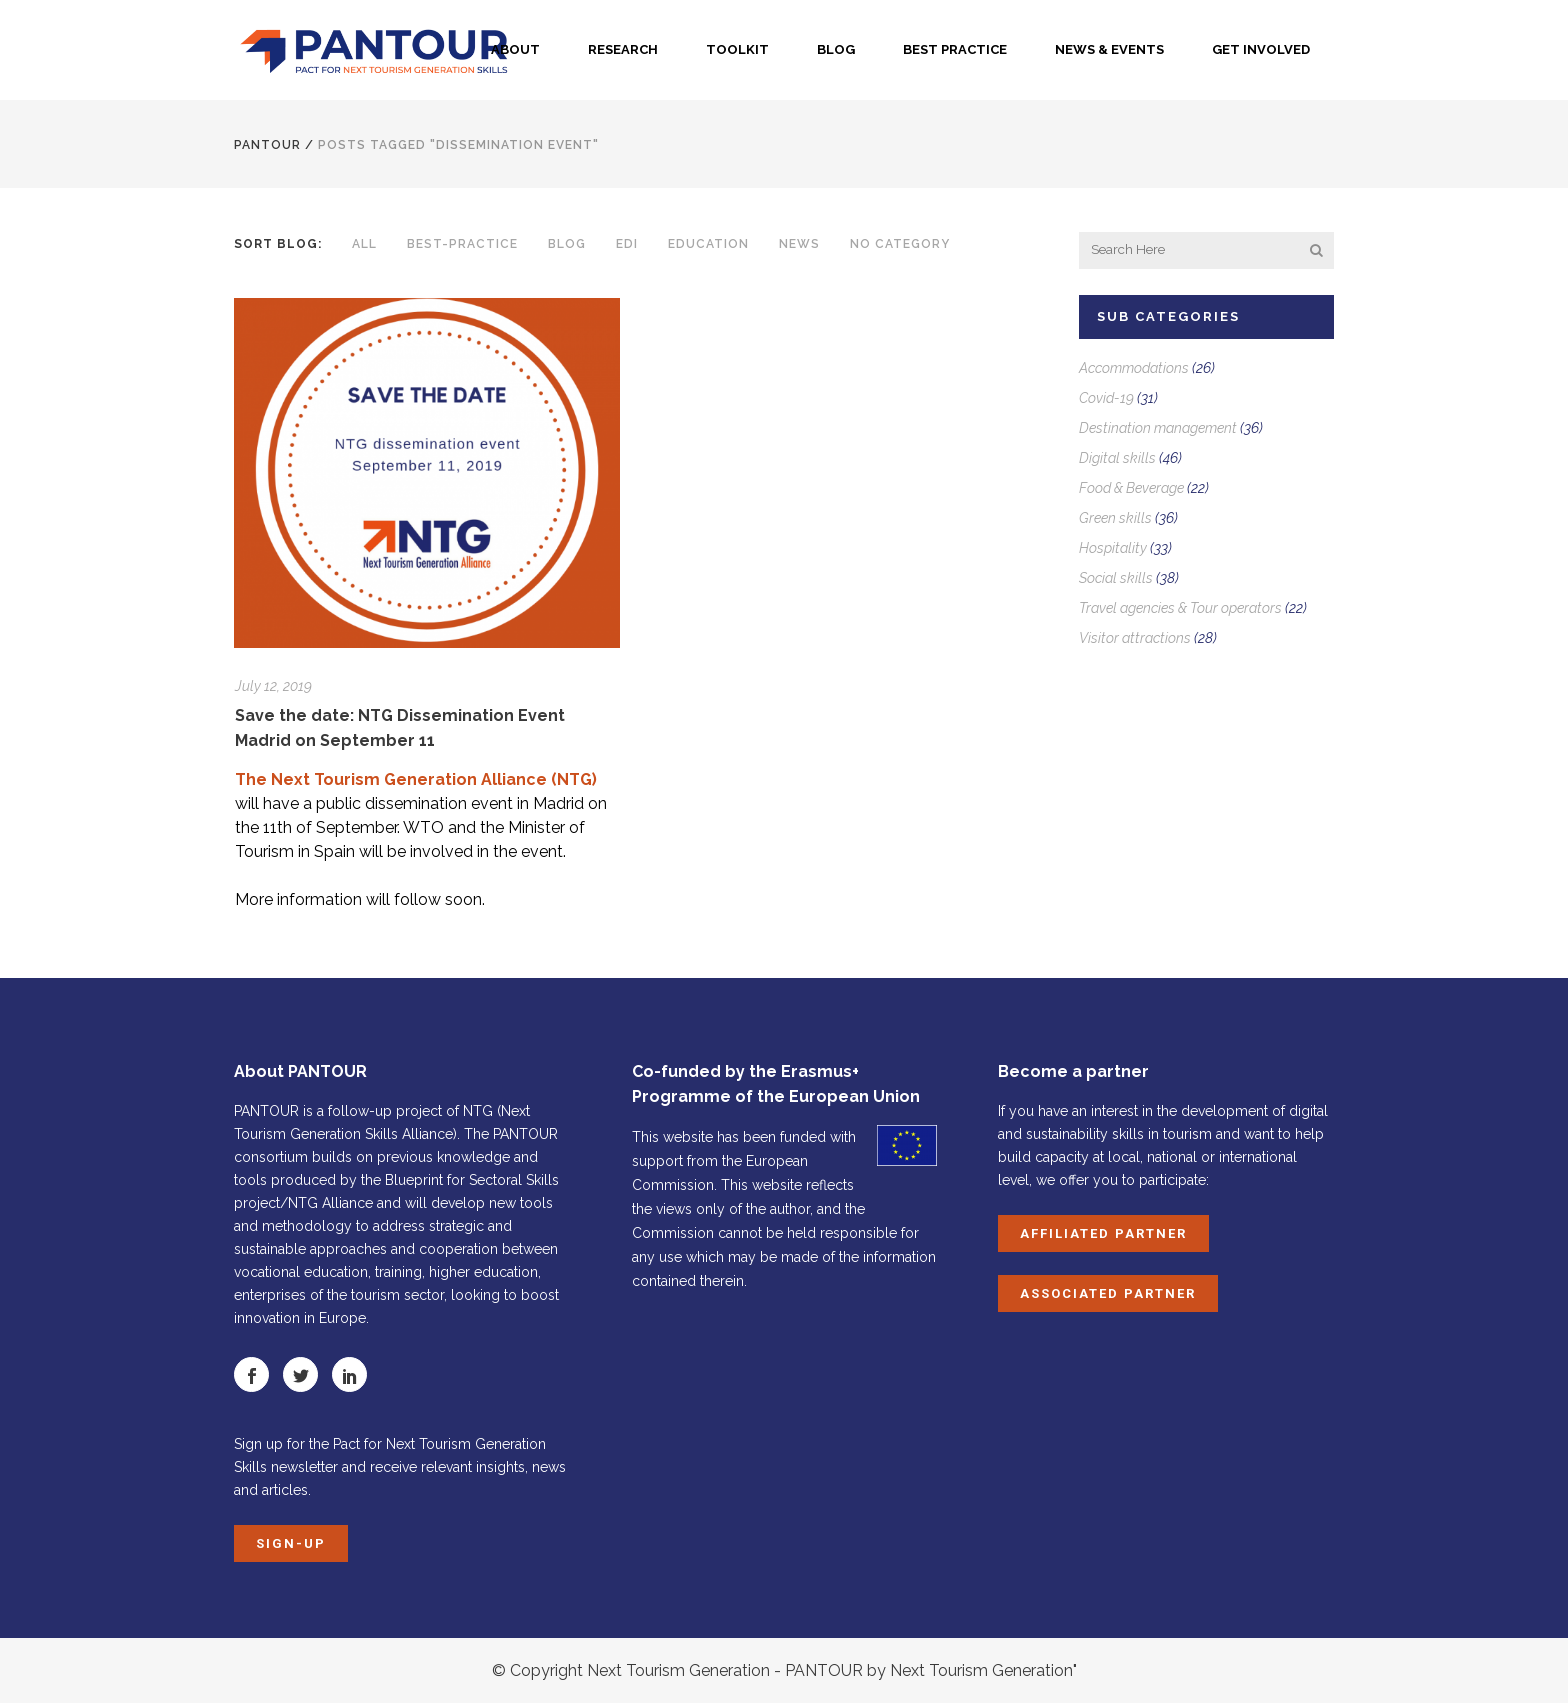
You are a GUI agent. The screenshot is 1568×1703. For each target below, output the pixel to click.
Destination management (1158, 428)
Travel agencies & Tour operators (1180, 608)
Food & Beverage (1131, 488)
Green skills (1115, 518)
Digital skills (1117, 458)
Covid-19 (1106, 398)
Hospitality (1113, 548)
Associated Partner (1108, 1293)
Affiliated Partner (1103, 1233)
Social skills (1116, 578)
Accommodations (1134, 368)
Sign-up (291, 1543)
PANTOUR (267, 145)
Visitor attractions (1135, 638)
